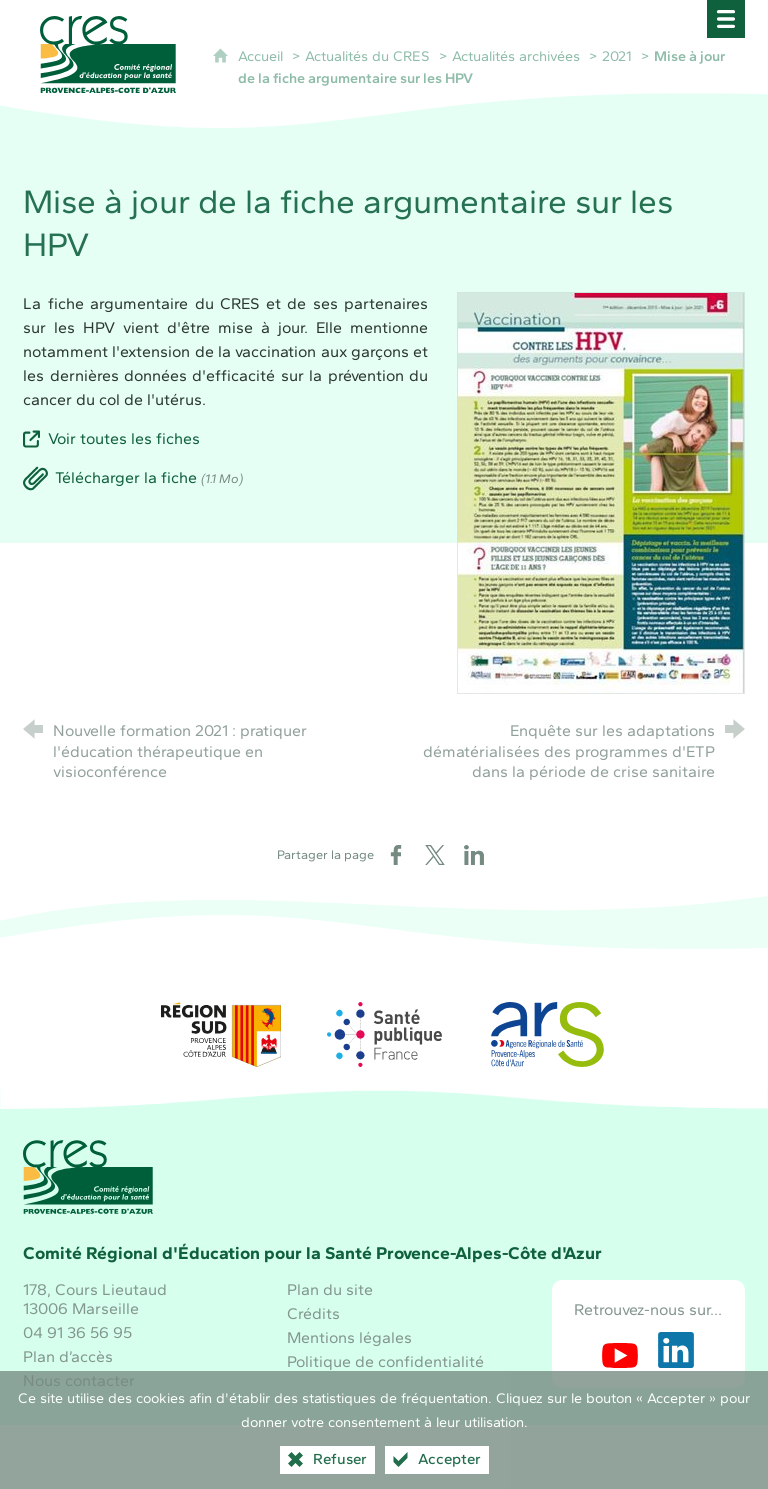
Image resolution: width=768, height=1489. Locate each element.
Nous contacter (79, 1380)
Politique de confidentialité (385, 1361)
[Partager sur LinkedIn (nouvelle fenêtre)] (474, 855)
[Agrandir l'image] (601, 491)
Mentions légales (349, 1337)
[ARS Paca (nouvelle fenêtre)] (547, 1034)
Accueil (262, 56)
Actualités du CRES (367, 56)
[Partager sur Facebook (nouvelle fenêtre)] (396, 855)
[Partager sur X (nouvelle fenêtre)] (435, 855)
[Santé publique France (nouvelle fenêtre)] (384, 1034)
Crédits (313, 1313)
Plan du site (330, 1289)
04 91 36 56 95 (77, 1332)
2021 (617, 56)
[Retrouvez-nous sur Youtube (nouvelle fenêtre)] (620, 1350)
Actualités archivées (516, 56)
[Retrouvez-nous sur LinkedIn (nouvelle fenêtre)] (676, 1350)
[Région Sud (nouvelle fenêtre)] (221, 1034)
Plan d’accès (68, 1356)
